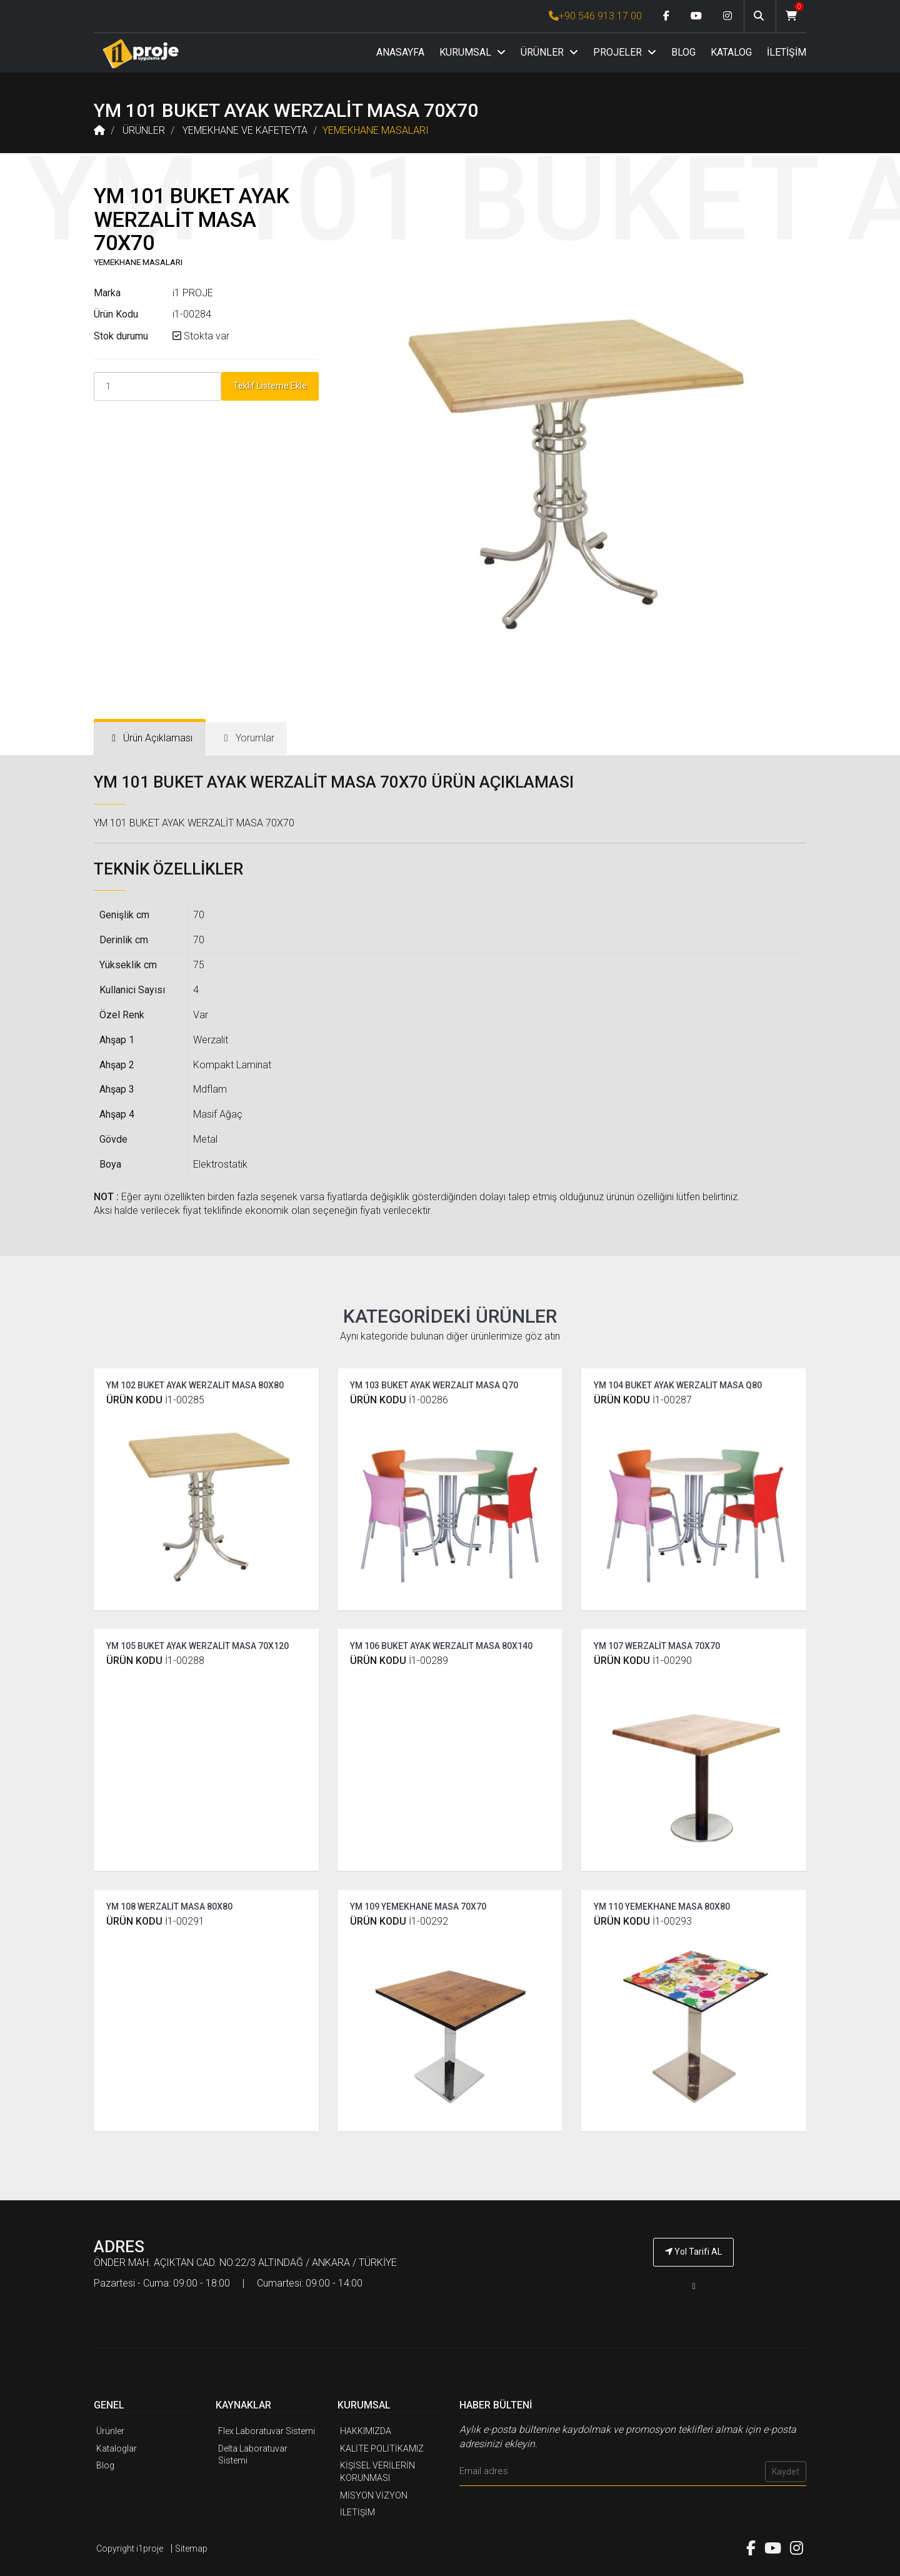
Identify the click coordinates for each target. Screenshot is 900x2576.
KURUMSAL (472, 52)
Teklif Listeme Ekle (270, 386)
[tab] (150, 738)
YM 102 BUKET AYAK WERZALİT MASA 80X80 (195, 1385)
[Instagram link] (727, 16)
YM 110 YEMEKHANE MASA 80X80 (662, 1907)
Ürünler (110, 2431)
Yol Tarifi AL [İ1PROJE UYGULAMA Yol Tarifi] (693, 2252)
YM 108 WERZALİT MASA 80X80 (169, 1907)
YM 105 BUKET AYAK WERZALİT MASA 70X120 (197, 1646)
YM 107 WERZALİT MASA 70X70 (657, 1646)
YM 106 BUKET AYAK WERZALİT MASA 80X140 (441, 1646)
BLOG (683, 52)
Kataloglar (116, 2448)
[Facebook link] (666, 16)
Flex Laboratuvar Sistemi (266, 2431)
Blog (105, 2465)
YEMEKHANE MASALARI (375, 130)
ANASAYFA (400, 52)
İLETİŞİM (786, 52)
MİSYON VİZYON (374, 2495)
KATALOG (731, 52)
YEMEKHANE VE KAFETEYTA (245, 130)
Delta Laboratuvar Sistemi (253, 2454)
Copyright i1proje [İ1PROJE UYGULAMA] (129, 2548)
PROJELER (624, 52)
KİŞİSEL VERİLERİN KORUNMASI (377, 2471)
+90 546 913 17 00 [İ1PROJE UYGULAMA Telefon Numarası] (595, 16)
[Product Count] (157, 386)
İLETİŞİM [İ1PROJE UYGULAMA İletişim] (357, 2512)
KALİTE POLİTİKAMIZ (382, 2448)
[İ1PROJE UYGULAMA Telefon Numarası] (693, 2286)
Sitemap (191, 2548)
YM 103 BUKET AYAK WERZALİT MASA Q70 (434, 1385)
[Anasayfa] (141, 53)
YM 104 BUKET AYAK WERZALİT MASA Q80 (678, 1385)
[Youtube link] (696, 16)
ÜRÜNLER (549, 52)
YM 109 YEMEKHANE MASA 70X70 (418, 1907)
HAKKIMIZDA (365, 2431)
